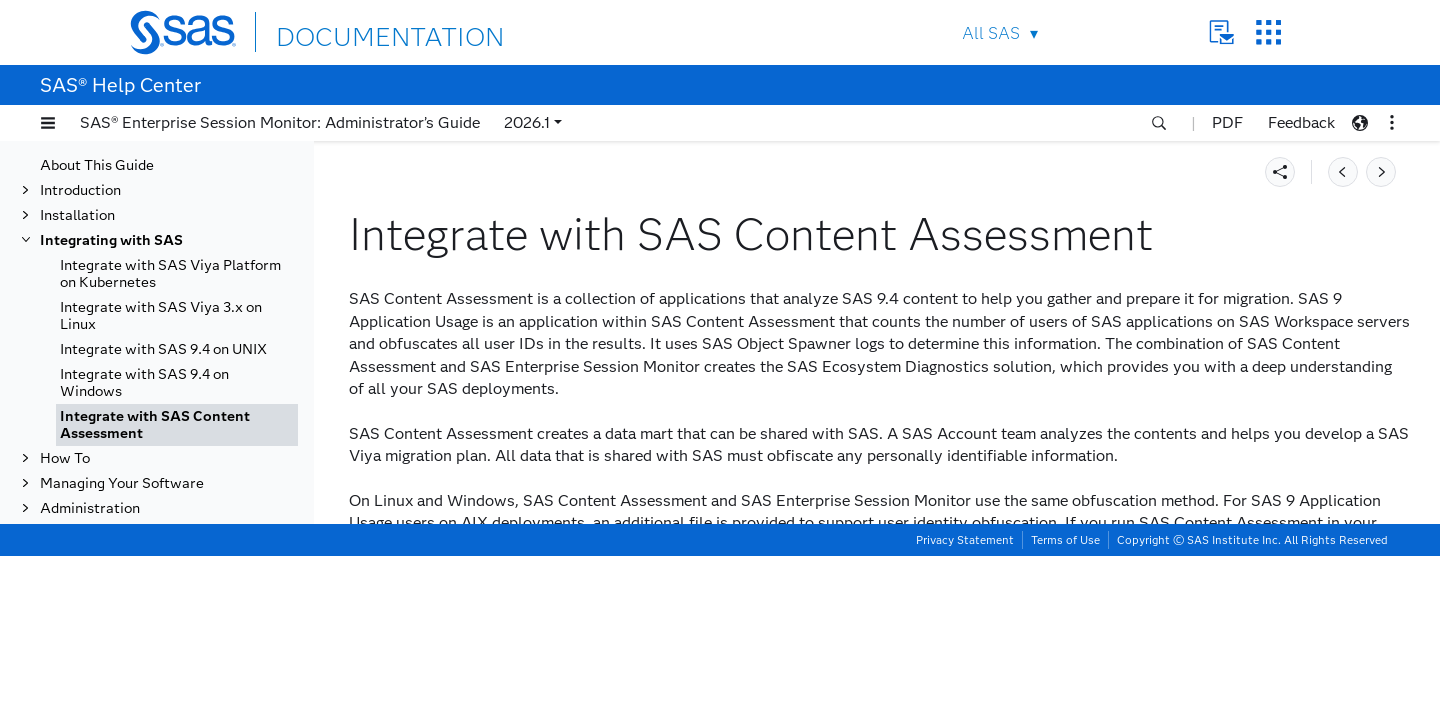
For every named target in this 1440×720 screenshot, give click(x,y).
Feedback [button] (1301, 122)
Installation (77, 215)
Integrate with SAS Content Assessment (155, 425)
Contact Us (1221, 32)
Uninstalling (79, 558)
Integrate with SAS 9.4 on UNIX (163, 349)
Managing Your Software (122, 483)
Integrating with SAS (111, 240)
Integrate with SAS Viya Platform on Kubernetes (170, 274)
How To (65, 458)
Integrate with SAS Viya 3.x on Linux (161, 316)
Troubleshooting (93, 583)
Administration (90, 508)
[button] (48, 123)
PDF (1227, 122)
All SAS (991, 33)
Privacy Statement (965, 704)
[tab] (177, 425)
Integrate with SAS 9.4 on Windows (144, 383)
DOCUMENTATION (349, 31)
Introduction (80, 190)
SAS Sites (1268, 32)
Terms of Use (1065, 704)
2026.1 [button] (527, 122)
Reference (74, 533)
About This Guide (97, 165)
